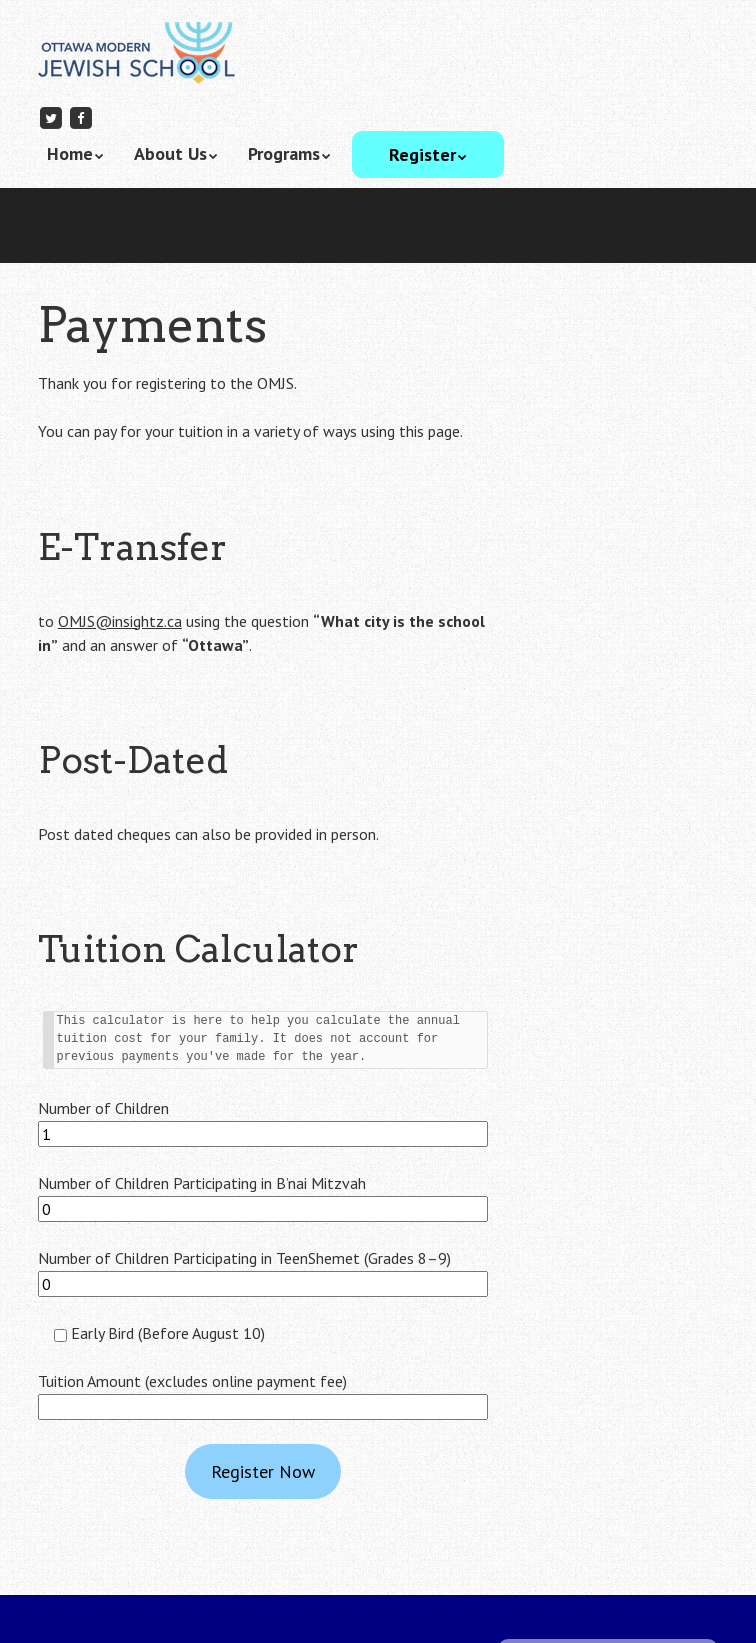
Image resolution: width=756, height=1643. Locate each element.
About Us (170, 153)
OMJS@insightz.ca (120, 621)
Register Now (263, 1471)
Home (70, 153)
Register (422, 154)
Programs (284, 153)
